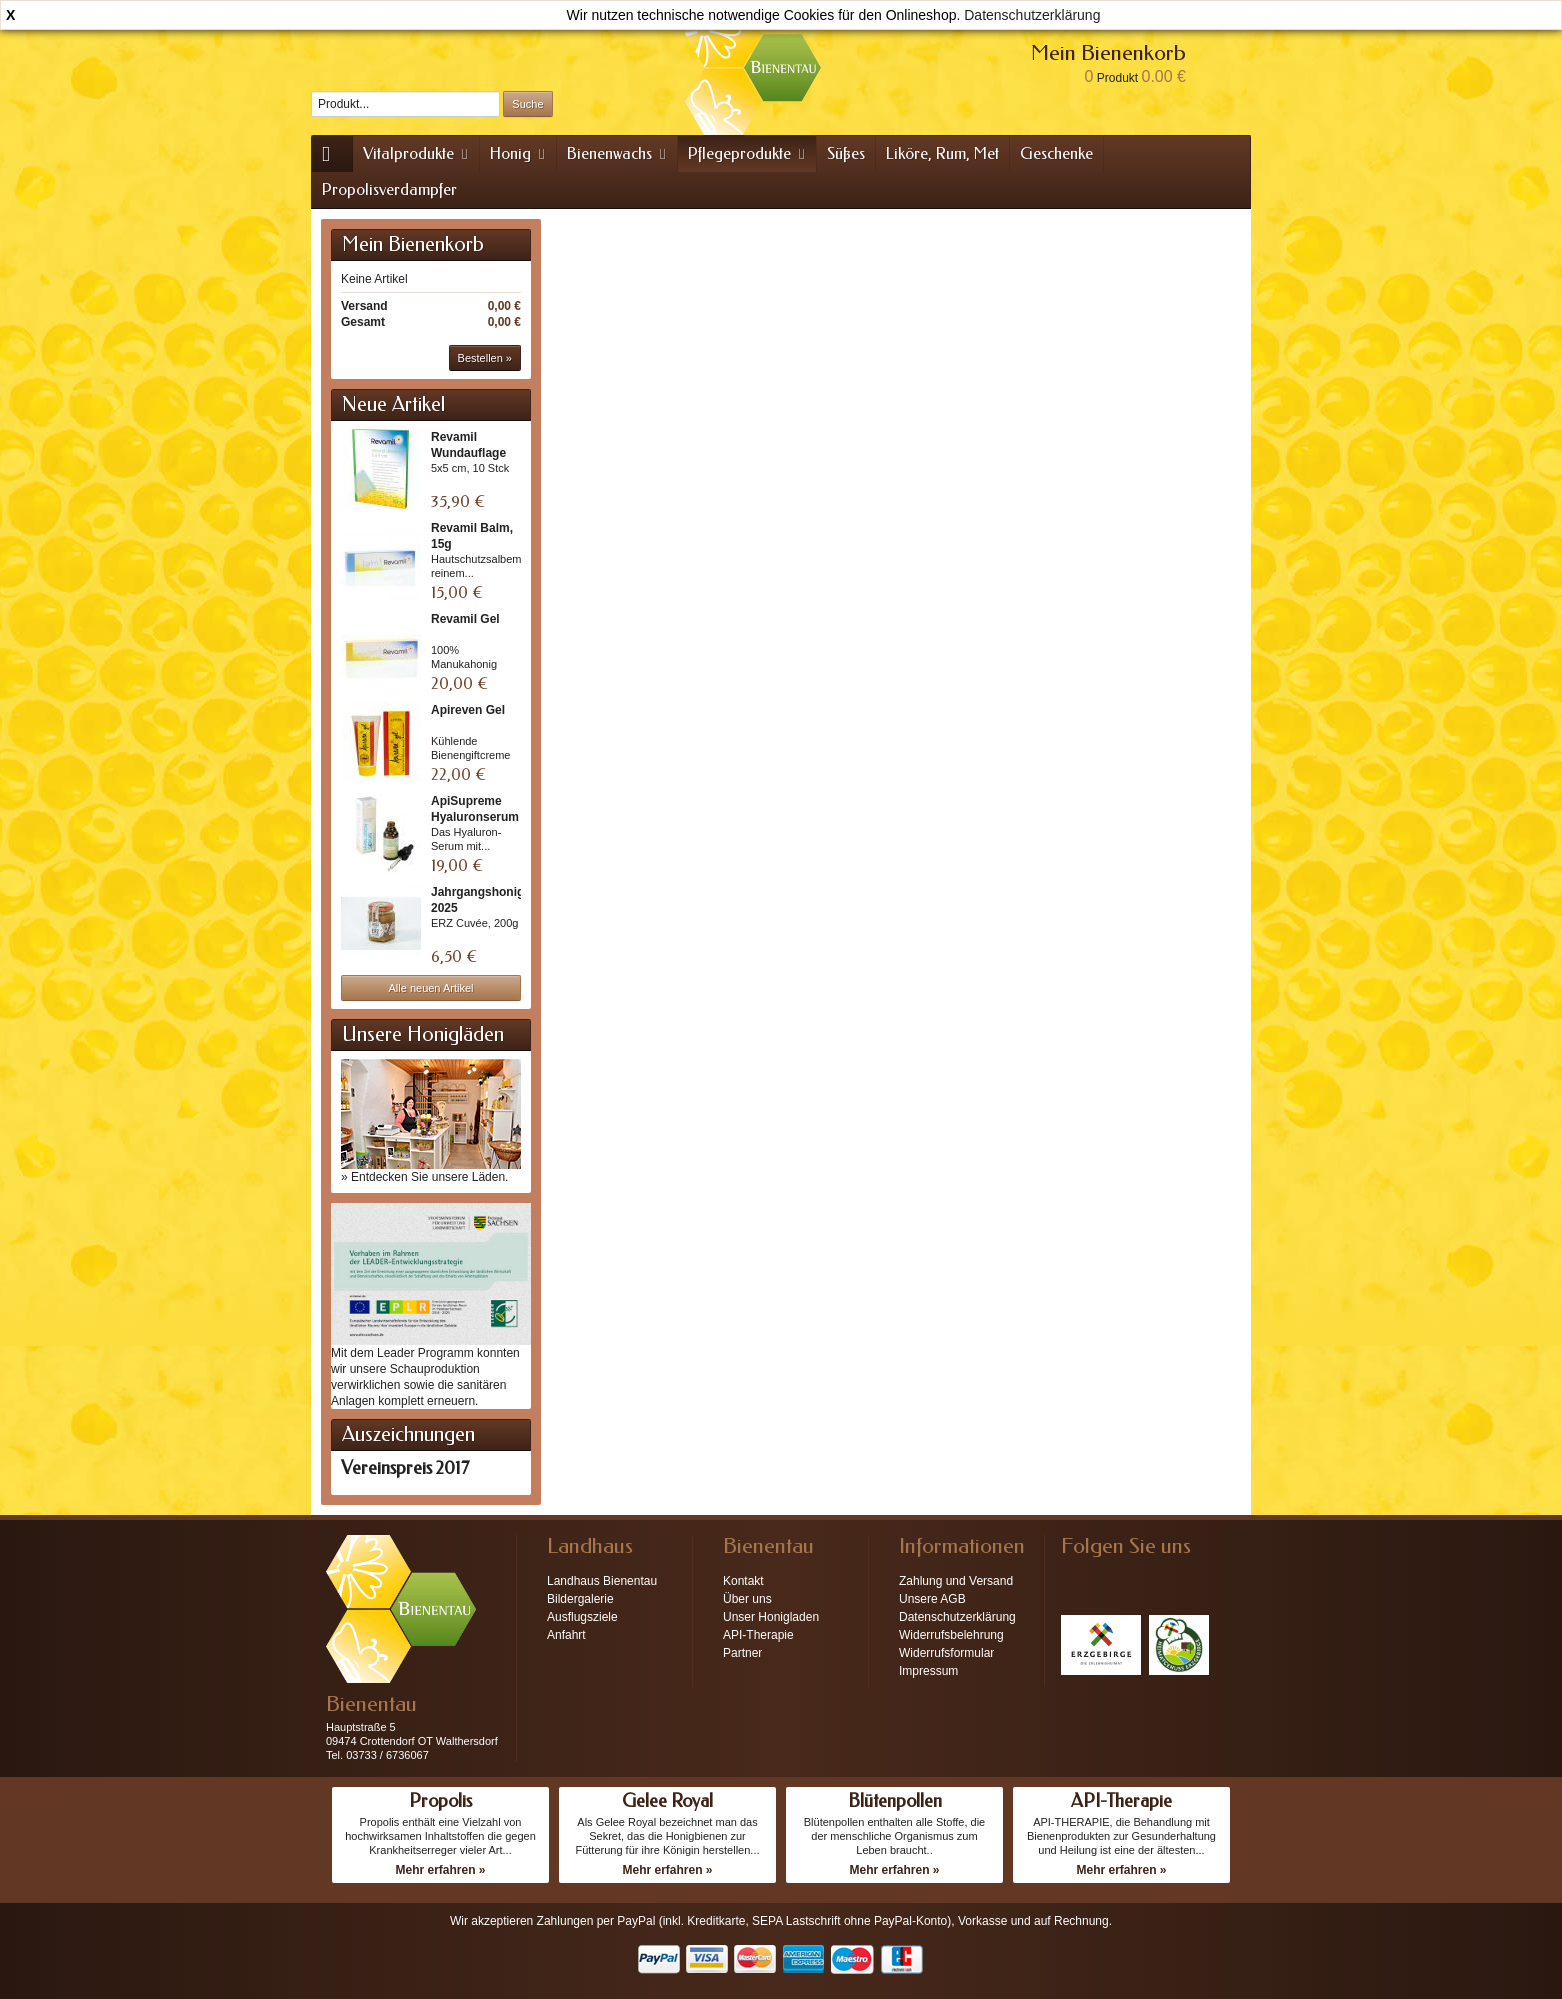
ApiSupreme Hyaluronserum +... (475, 817)
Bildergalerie (580, 1599)
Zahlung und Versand (956, 1581)
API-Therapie (758, 1635)
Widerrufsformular (946, 1653)
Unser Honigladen (771, 1617)
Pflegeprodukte (748, 153)
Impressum (928, 1671)
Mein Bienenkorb (413, 244)
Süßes (846, 153)
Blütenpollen (895, 1801)
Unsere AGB (932, 1599)
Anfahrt (566, 1635)
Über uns (747, 1599)
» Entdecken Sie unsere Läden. (424, 1177)
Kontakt (743, 1581)
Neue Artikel (393, 404)
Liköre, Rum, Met (942, 153)
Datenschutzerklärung (1032, 15)
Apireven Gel (468, 710)
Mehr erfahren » (440, 1870)
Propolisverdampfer (389, 189)
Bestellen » (485, 358)
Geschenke (1056, 153)
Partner (742, 1653)
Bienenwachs (618, 153)
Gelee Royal (667, 1801)
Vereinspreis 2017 (405, 1468)
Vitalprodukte (417, 153)
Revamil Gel (465, 619)
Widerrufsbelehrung (951, 1635)
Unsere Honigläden (423, 1034)
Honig (519, 153)
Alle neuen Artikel (431, 988)
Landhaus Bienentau (602, 1581)
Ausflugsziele (582, 1617)
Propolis (440, 1801)
